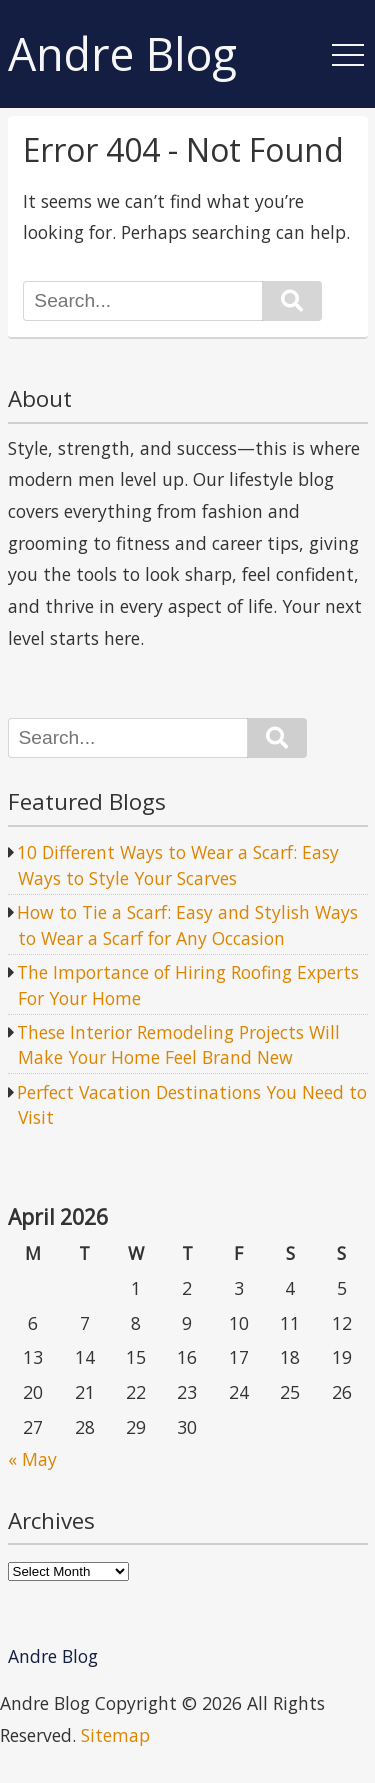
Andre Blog (122, 54)
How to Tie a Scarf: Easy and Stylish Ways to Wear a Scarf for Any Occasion (187, 925)
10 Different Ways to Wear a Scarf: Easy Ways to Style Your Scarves (178, 865)
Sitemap (115, 1735)
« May (32, 1459)
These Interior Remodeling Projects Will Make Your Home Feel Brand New (178, 1045)
